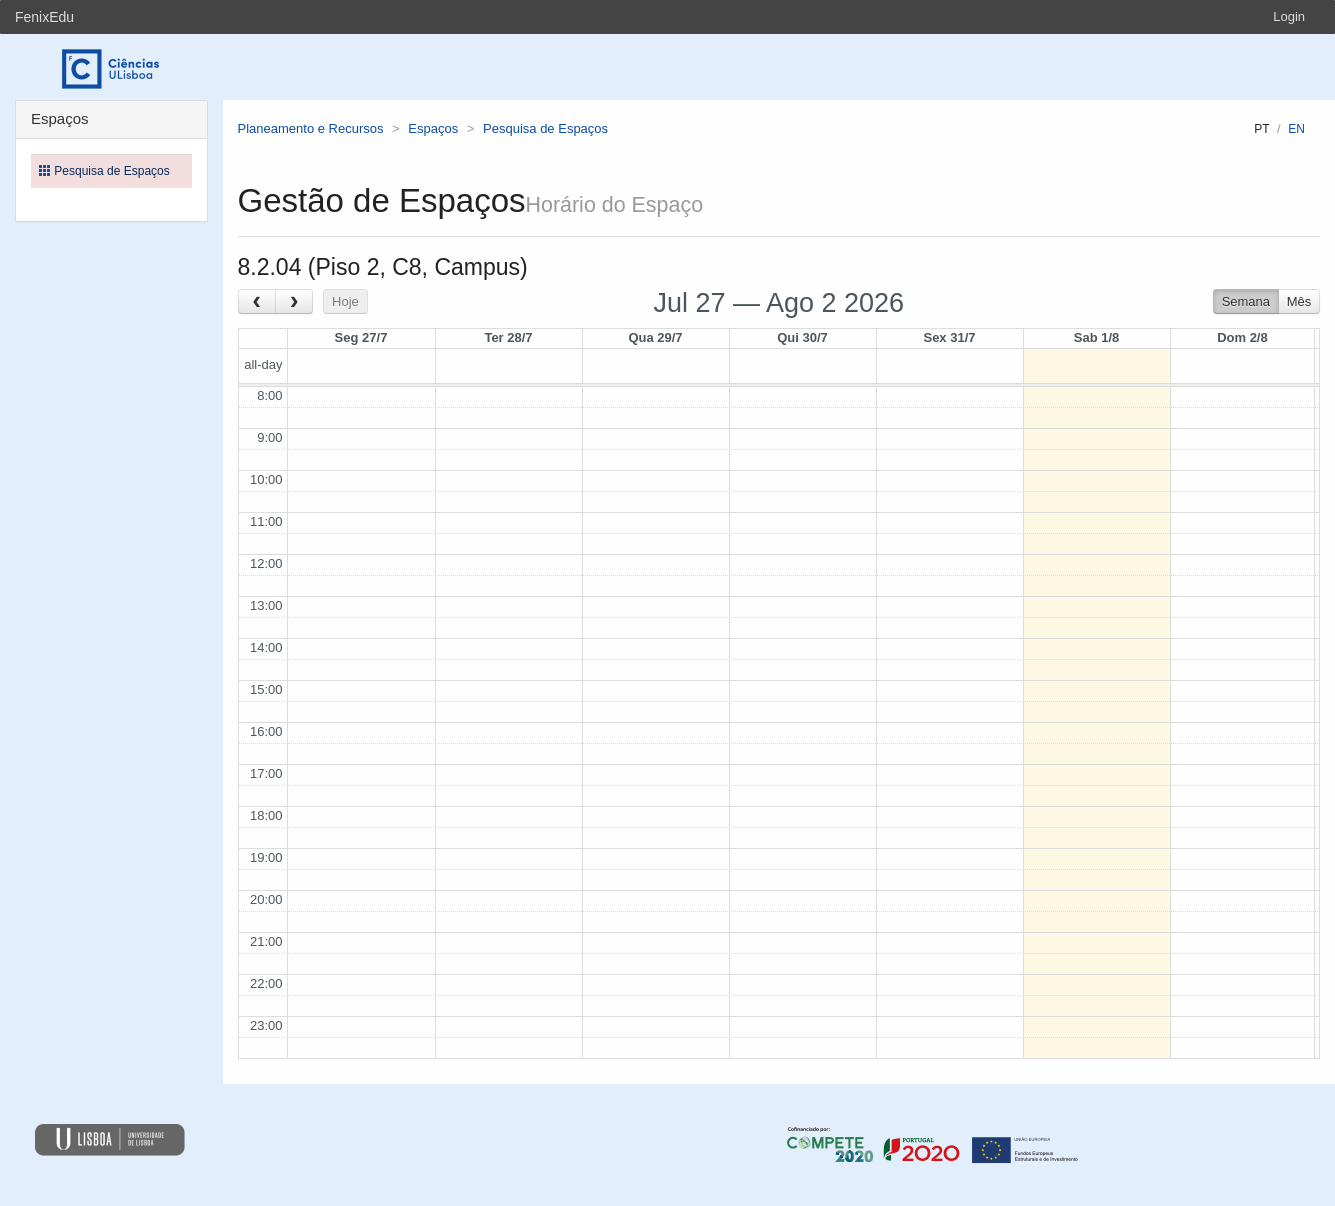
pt (1261, 129)
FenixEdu (44, 17)
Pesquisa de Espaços (545, 128)
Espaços (433, 128)
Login (1289, 16)
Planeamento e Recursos (311, 128)
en (1296, 129)
